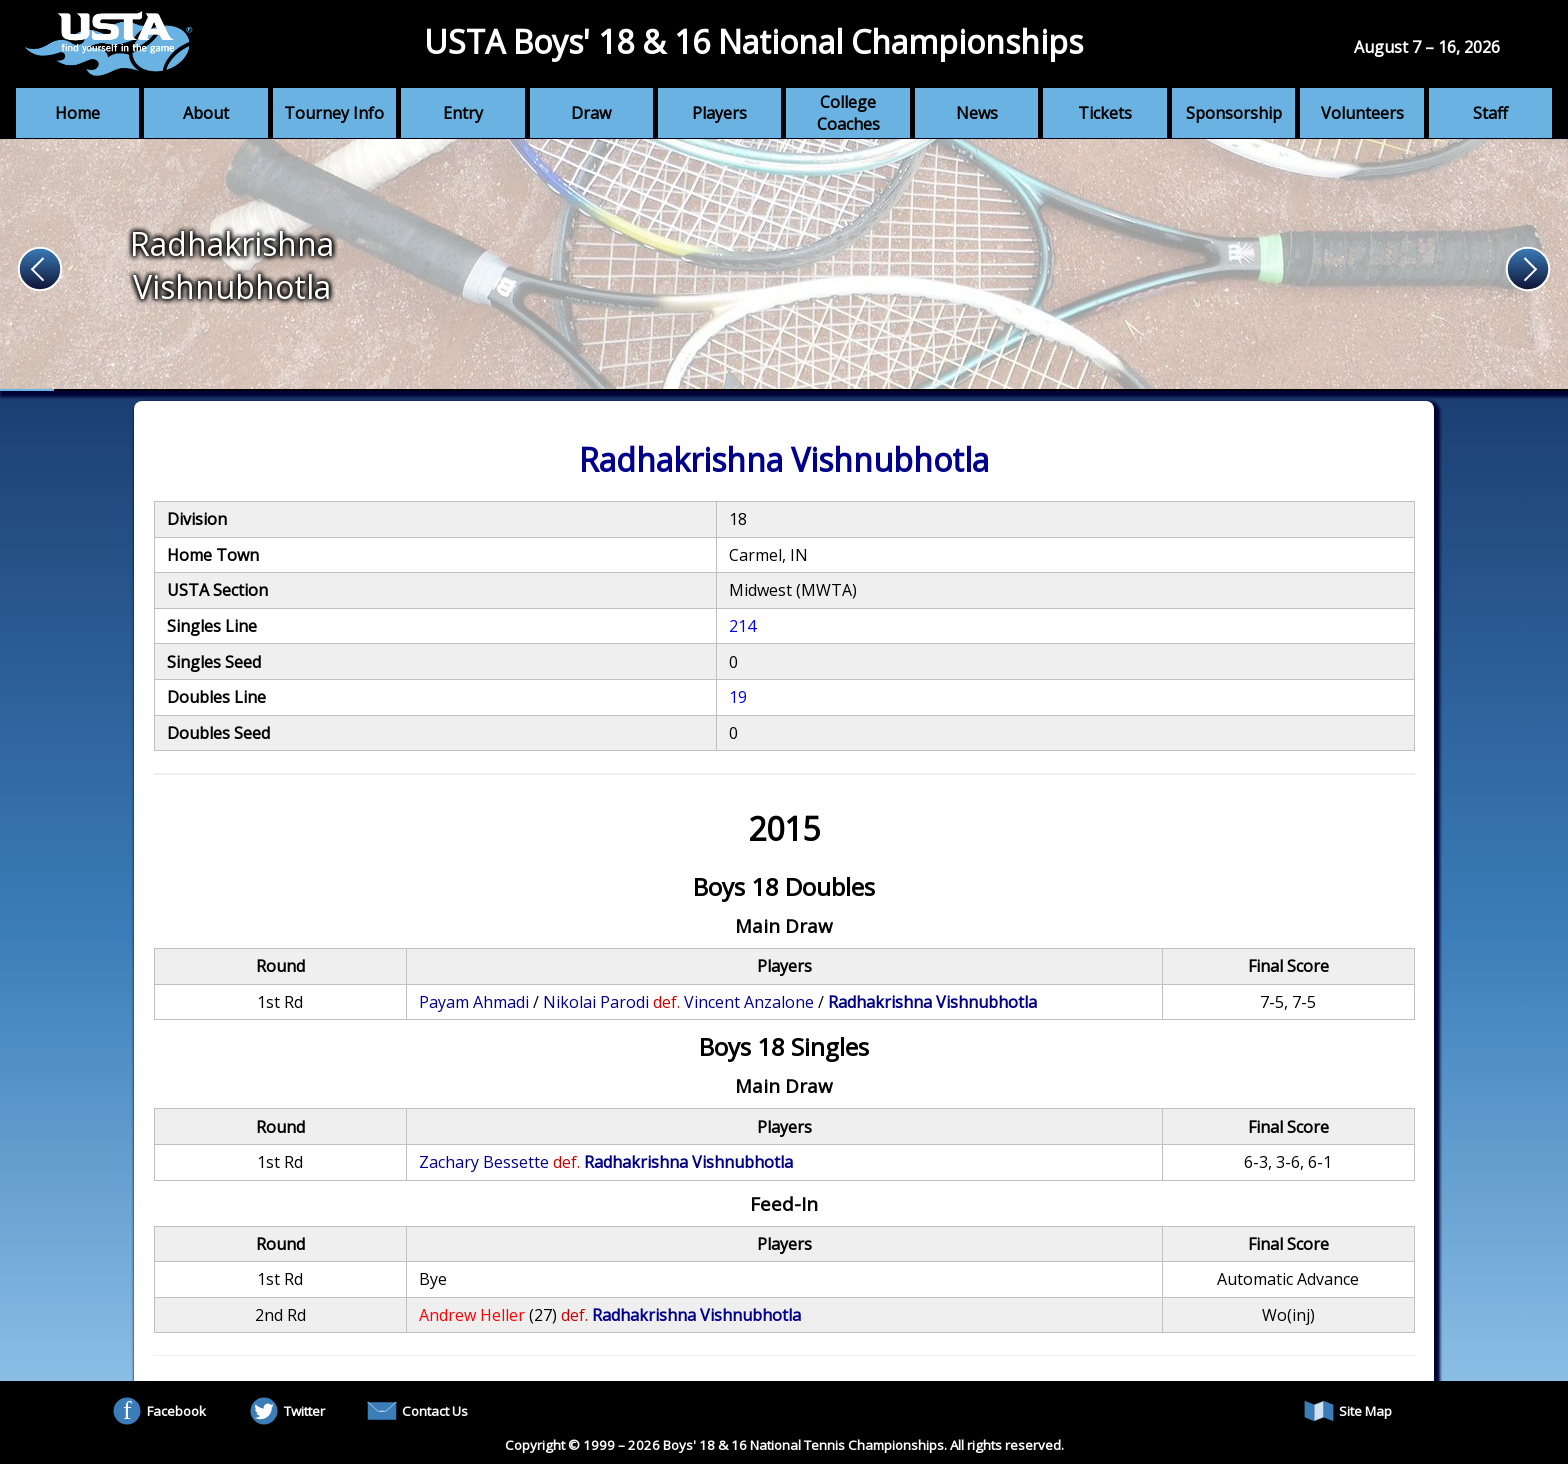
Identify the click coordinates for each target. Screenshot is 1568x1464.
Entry (463, 113)
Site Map (1348, 1411)
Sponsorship (1234, 113)
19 (738, 697)
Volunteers (1362, 113)
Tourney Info (334, 113)
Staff (1490, 113)
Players (719, 113)
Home (77, 113)
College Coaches (848, 113)
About (206, 113)
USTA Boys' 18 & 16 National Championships (753, 41)
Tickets (1105, 113)
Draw (591, 113)
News (977, 113)
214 (742, 626)
